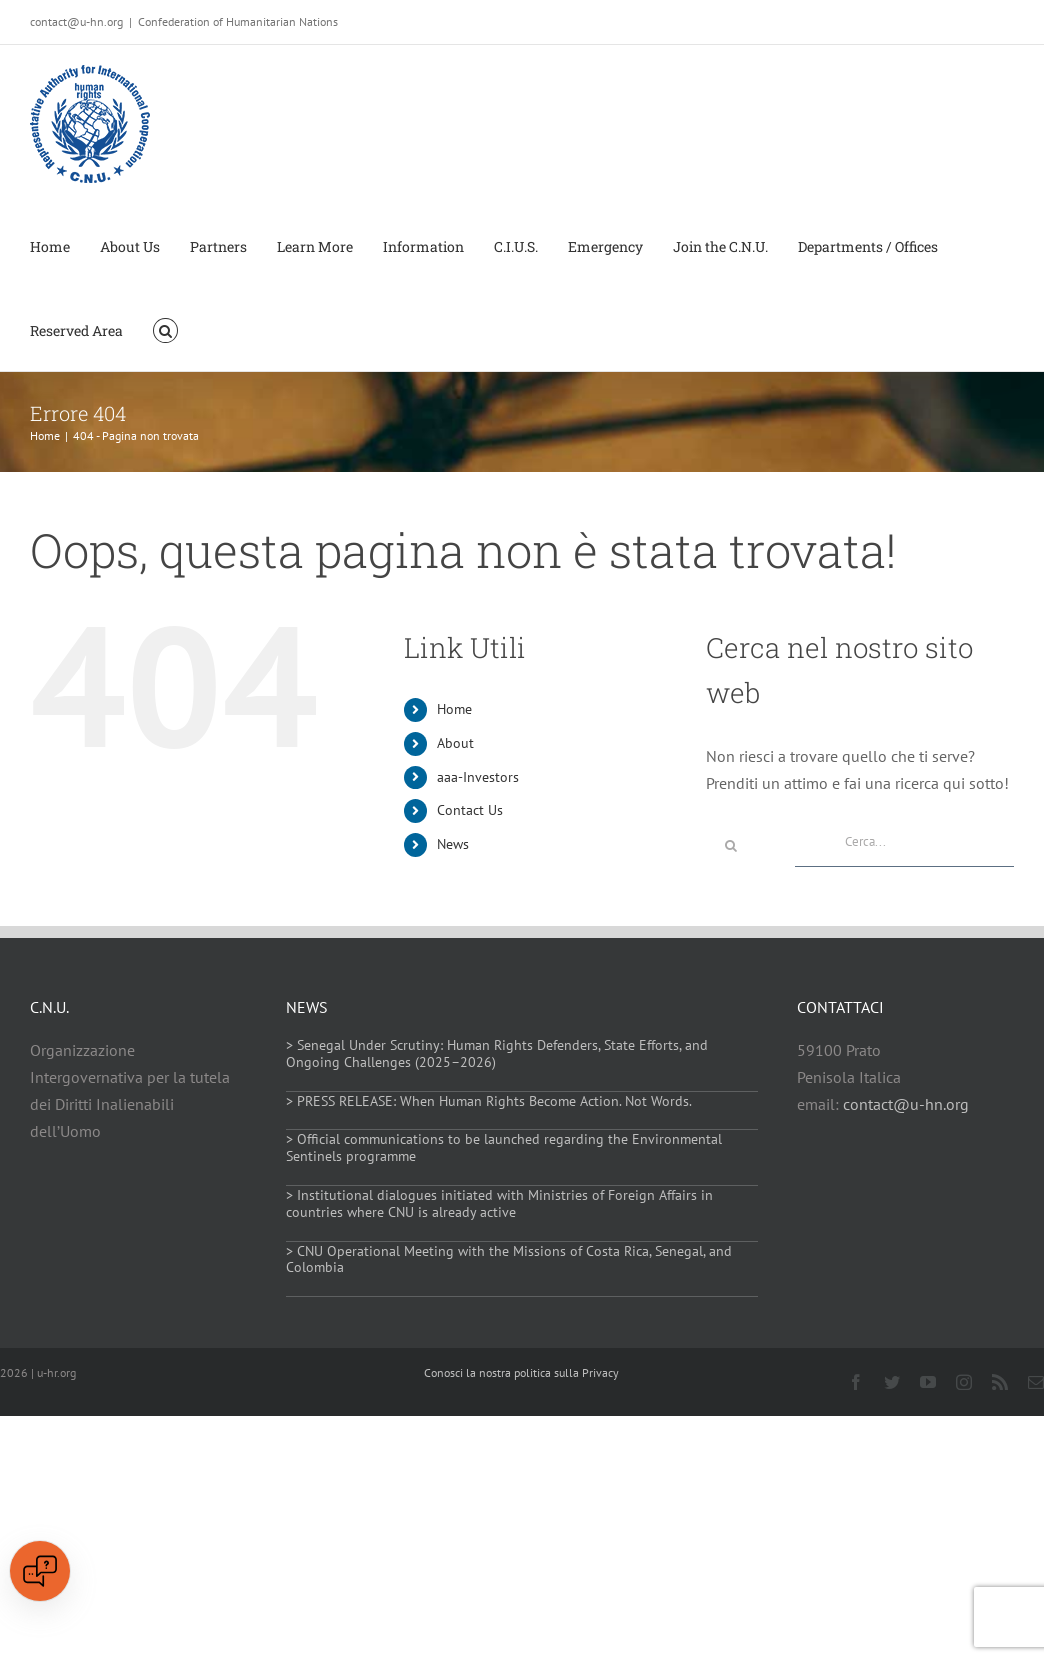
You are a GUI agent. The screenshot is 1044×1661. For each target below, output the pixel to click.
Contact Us (470, 810)
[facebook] (856, 1382)
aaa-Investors (478, 777)
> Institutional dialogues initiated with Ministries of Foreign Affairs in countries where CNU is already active (499, 1203)
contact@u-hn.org (906, 1104)
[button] (165, 329)
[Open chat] (40, 1571)
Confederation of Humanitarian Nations (238, 21)
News (453, 844)
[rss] (1000, 1382)
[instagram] (964, 1382)
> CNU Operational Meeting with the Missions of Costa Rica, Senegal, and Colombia (509, 1259)
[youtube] (928, 1382)
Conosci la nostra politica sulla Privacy (521, 1372)
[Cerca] (731, 846)
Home (454, 709)
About (455, 743)
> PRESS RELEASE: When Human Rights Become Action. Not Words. (489, 1101)
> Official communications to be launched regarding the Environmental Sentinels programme (504, 1147)
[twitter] (892, 1382)
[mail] (1036, 1382)
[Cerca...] (904, 842)
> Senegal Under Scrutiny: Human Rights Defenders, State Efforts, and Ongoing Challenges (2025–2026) (497, 1053)
